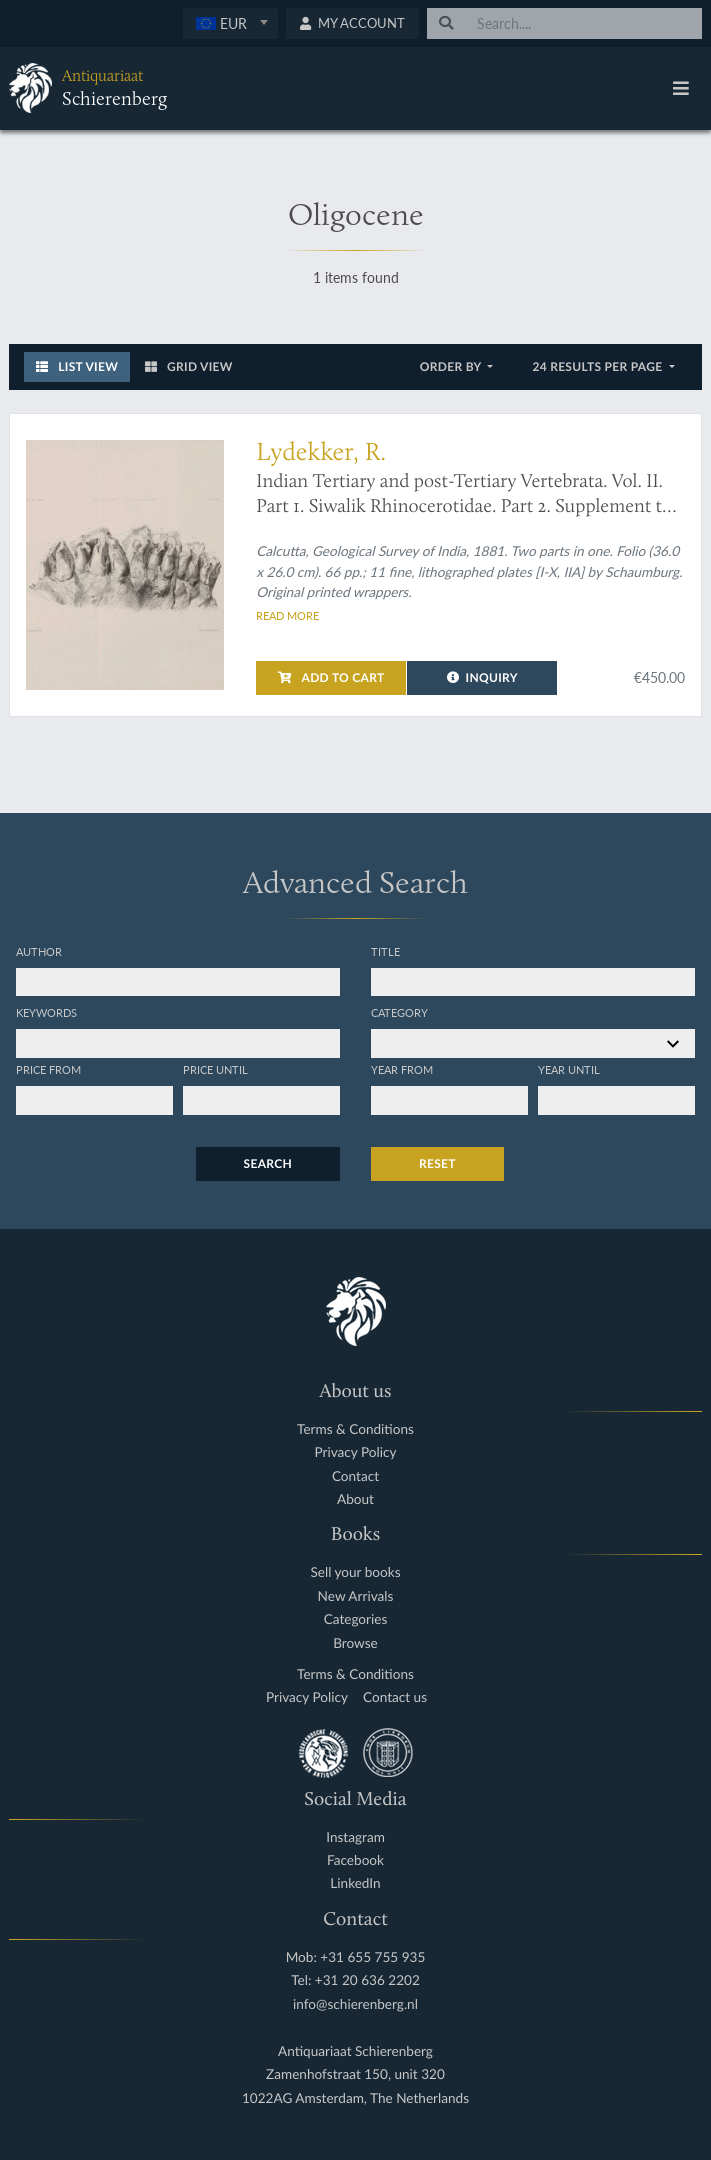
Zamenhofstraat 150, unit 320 (355, 2074)
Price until (215, 1069)
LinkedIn (355, 1883)
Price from (48, 1069)
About (355, 1499)
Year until (569, 1069)
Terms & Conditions (355, 1429)
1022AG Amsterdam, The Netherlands (355, 2098)
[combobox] (230, 23)
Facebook (355, 1860)
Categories (356, 1619)
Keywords (46, 1012)
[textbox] (230, 23)
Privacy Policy (356, 1452)
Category (399, 1012)
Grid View (189, 366)
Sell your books (355, 1572)
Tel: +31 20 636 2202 (355, 1980)
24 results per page (598, 366)
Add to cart (331, 677)
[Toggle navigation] (681, 88)
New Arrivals (356, 1596)
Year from (402, 1069)
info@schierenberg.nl (355, 2004)
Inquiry (482, 677)
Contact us (395, 1697)
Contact (355, 1476)
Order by (452, 366)
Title (385, 951)
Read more (287, 615)
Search (268, 1163)
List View (77, 366)
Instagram (355, 1837)
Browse (355, 1643)
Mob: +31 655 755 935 (356, 1957)
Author (39, 951)
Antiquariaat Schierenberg (355, 2051)
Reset (437, 1163)
